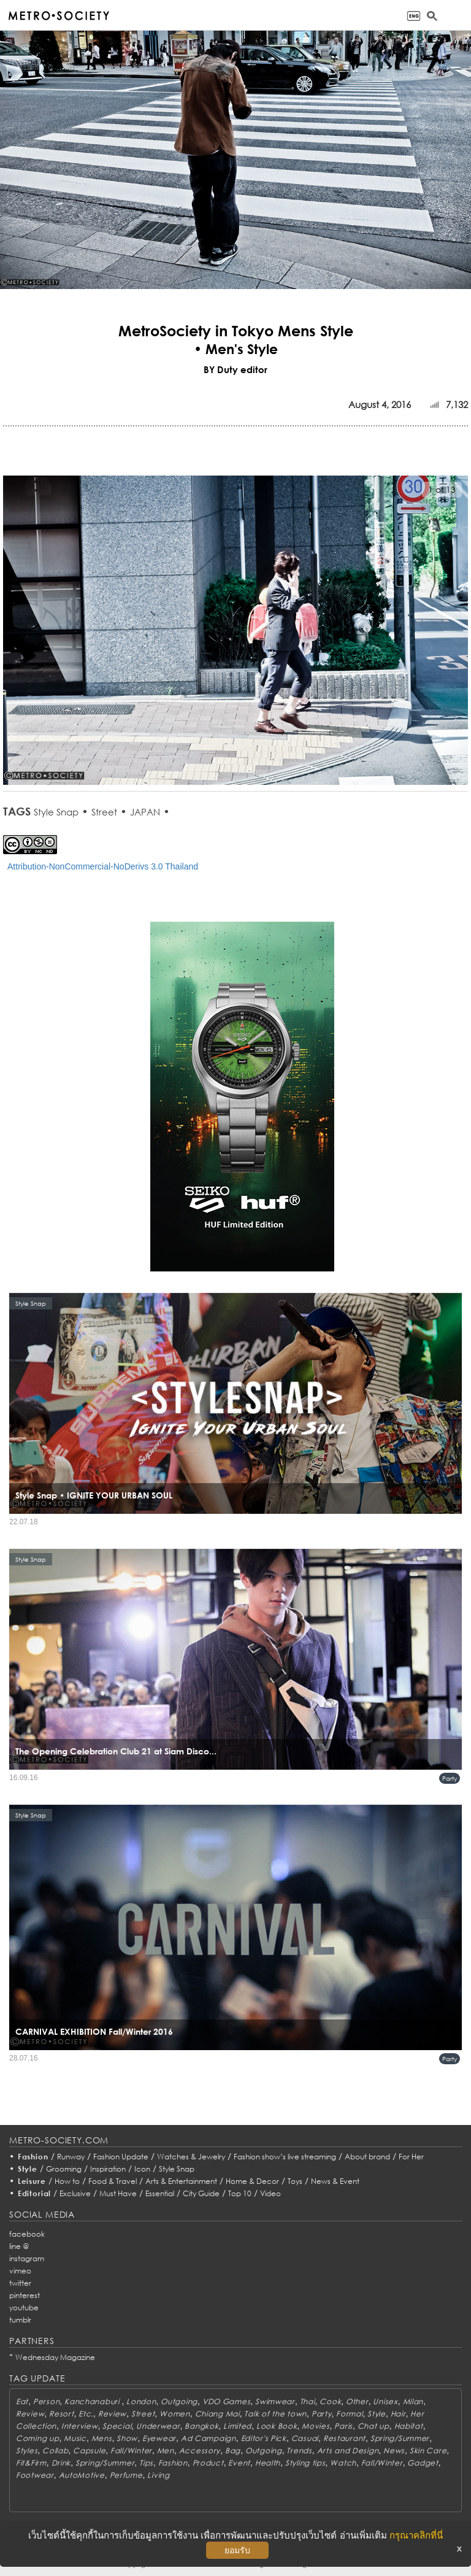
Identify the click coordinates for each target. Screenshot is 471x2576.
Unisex (385, 2401)
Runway (71, 2156)
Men (165, 2450)
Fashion (33, 2156)
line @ (19, 2246)
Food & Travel (112, 2181)
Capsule (89, 2450)
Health (267, 2462)
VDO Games (226, 2401)
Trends (299, 2450)
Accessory (199, 2450)
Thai (307, 2401)
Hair (398, 2413)
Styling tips (305, 2462)
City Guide (201, 2193)
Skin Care (428, 2450)
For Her (411, 2156)
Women (174, 2413)
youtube (24, 2307)
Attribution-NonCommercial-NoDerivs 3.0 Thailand (102, 866)
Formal (349, 2413)
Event (239, 2462)
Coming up (37, 2438)
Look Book (276, 2426)
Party (449, 1778)
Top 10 (239, 2193)
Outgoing (179, 2401)
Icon (142, 2168)
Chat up (373, 2426)
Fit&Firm (31, 2462)
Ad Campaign (208, 2438)
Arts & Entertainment (181, 2181)
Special (116, 2426)
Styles (26, 2450)
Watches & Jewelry (191, 2156)
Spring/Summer (399, 2438)
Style (27, 2168)
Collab (55, 2450)
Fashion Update (120, 2156)
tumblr (20, 2319)
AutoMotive (82, 2475)
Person (46, 2401)
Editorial (35, 2193)
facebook (27, 2234)
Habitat (408, 2426)
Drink (61, 2462)
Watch (343, 2462)
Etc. (85, 2413)
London (141, 2401)
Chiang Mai (217, 2413)
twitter (20, 2283)
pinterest (24, 2295)
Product (208, 2462)
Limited (237, 2426)
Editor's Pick (263, 2438)
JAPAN (145, 811)
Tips (146, 2462)
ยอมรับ (237, 2550)
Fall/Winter (131, 2450)
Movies (315, 2426)
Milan (413, 2401)
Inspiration (108, 2168)
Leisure (32, 2181)
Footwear (35, 2475)
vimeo (20, 2270)
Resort (61, 2413)
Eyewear (159, 2438)
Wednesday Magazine (55, 2357)
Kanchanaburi (92, 2401)
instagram (26, 2258)
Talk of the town (275, 2413)
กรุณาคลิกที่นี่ (416, 2535)
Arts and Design (348, 2450)
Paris (343, 2426)
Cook (330, 2401)
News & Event (335, 2181)
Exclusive (75, 2193)
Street (104, 811)
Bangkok (201, 2426)
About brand (367, 2156)
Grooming (64, 2168)
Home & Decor (252, 2181)
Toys (295, 2181)
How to (67, 2181)
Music (75, 2438)
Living (158, 2475)
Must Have (118, 2193)
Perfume (126, 2475)
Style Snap (56, 811)
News (394, 2450)
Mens (101, 2438)
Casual (304, 2438)
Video (270, 2193)
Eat (22, 2401)
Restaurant (344, 2438)
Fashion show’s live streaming (285, 2156)
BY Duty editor (235, 369)
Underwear (158, 2426)
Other (357, 2401)
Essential (159, 2193)
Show (127, 2438)
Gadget (422, 2462)
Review (30, 2413)
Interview (79, 2426)
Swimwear (275, 2401)
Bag (232, 2450)
